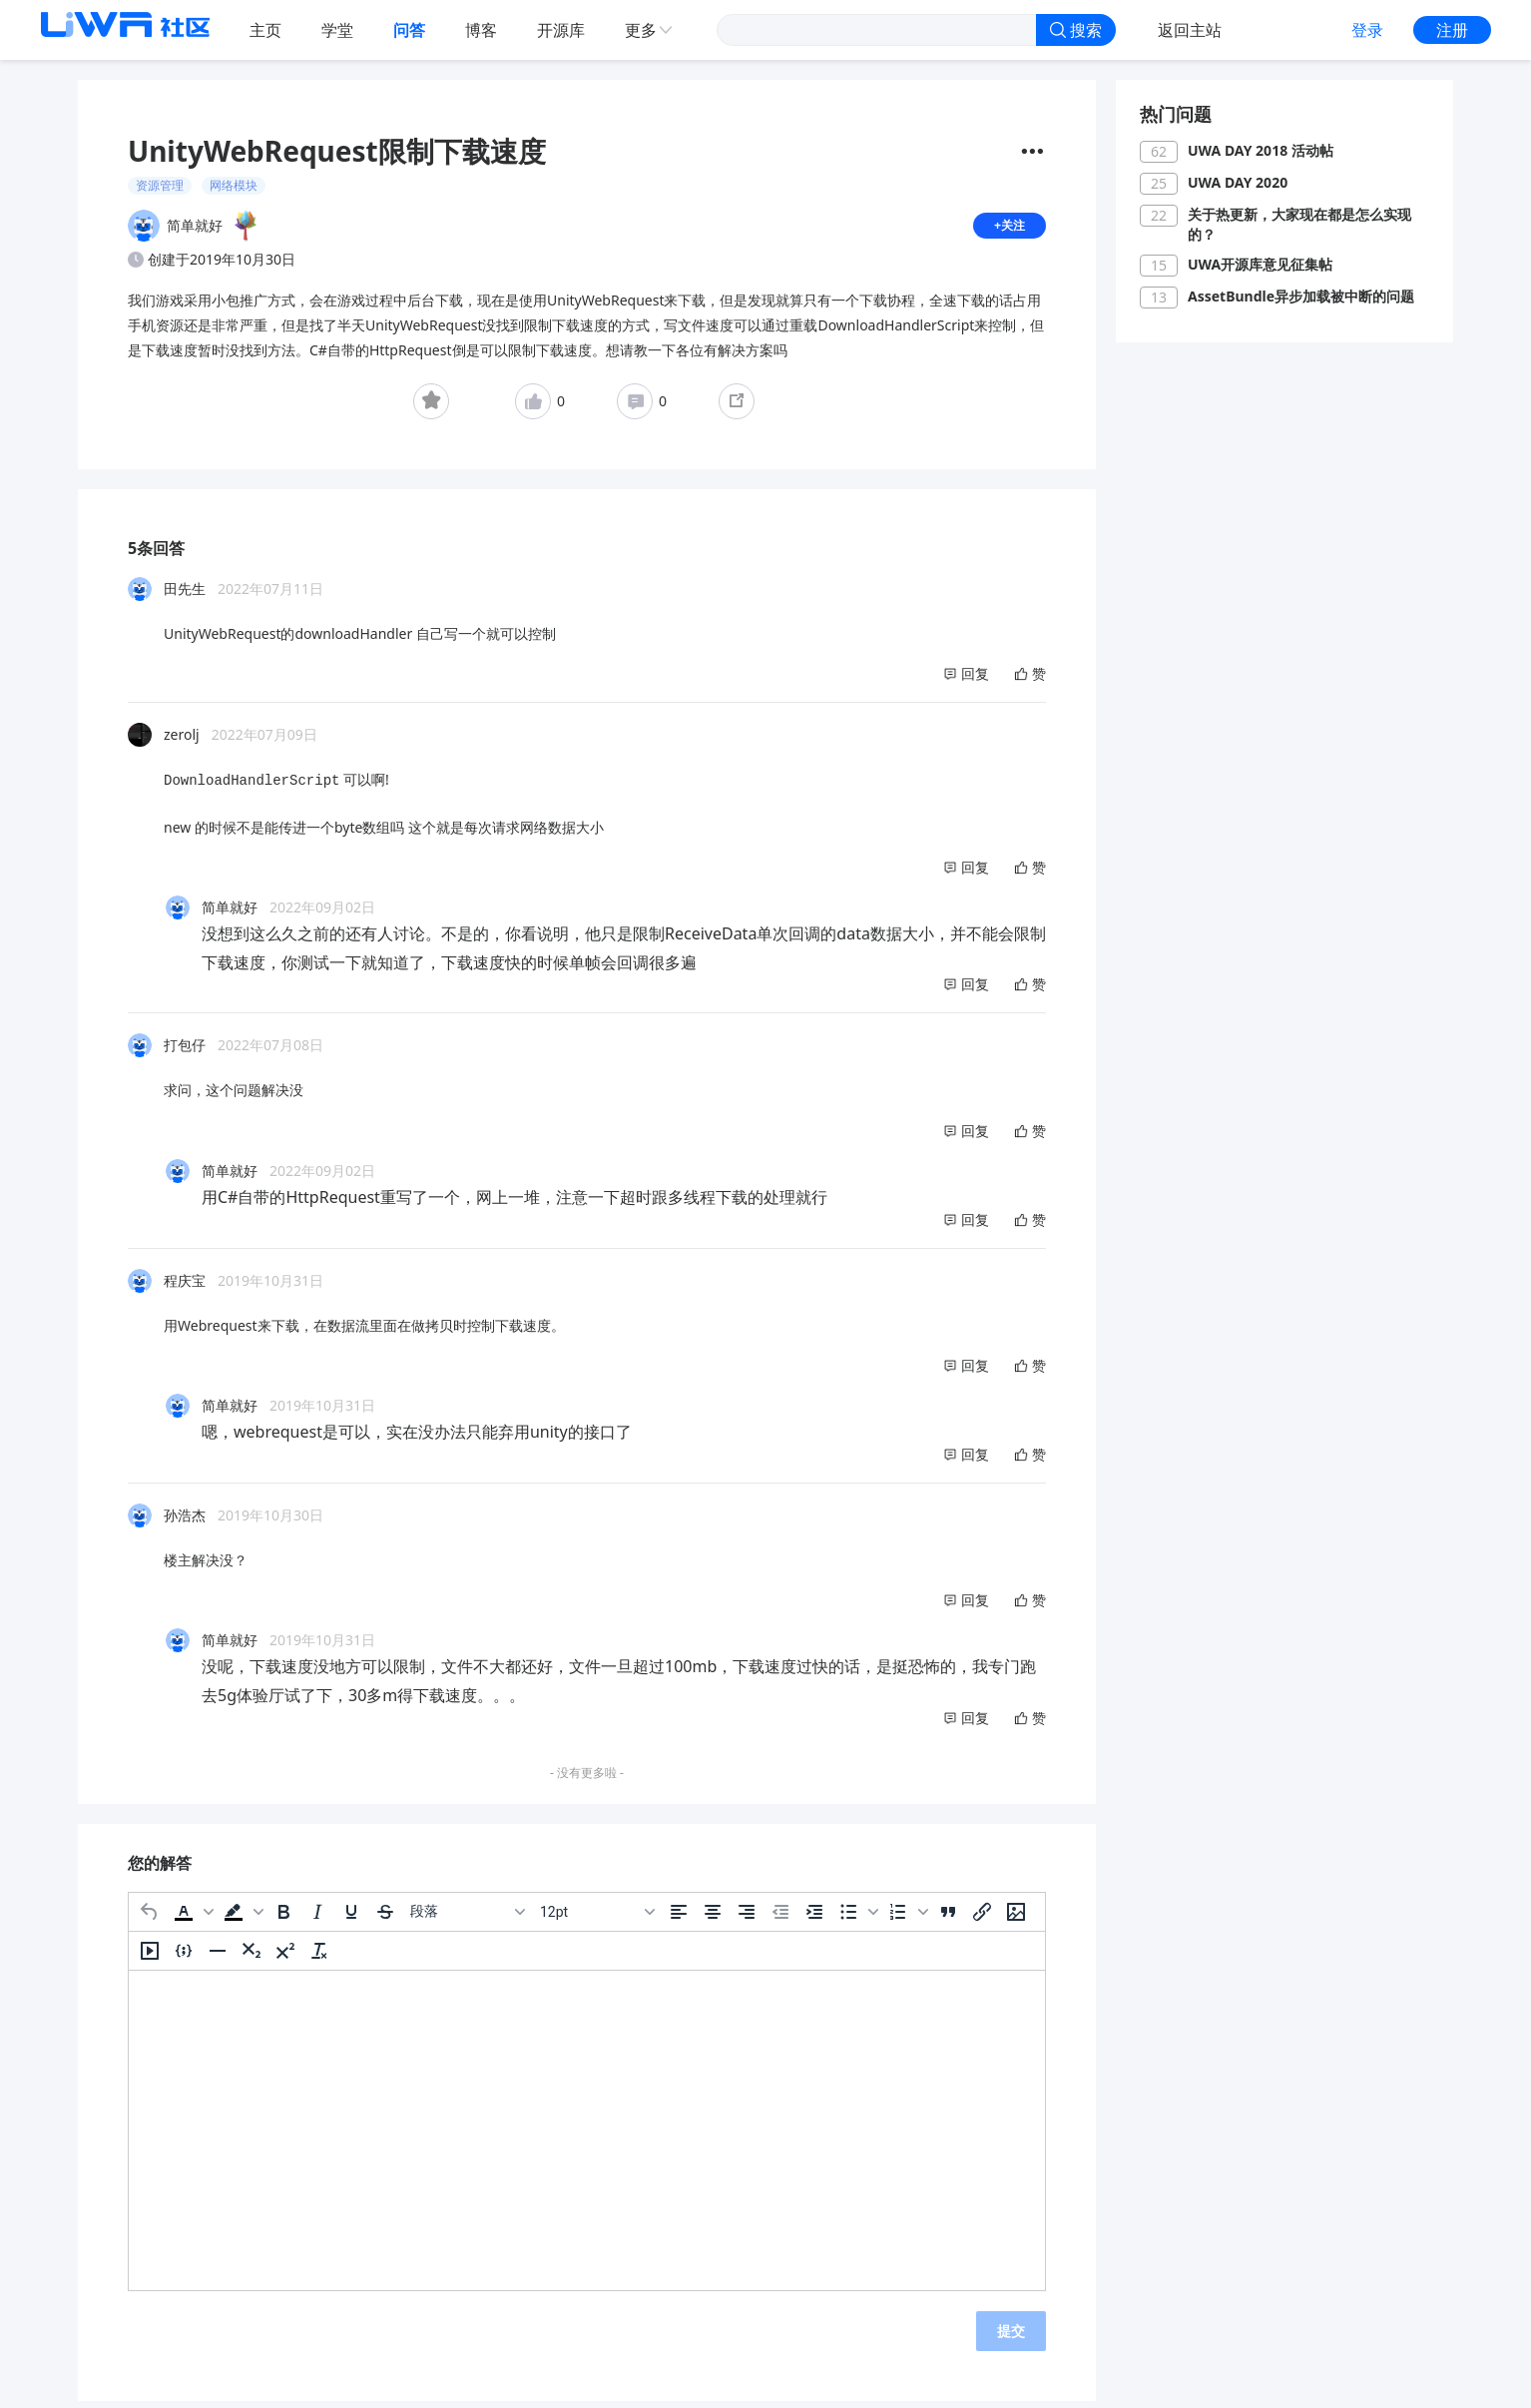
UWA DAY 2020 (1237, 182)
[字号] (597, 1918)
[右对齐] (747, 1918)
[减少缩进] (780, 1918)
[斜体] (317, 1918)
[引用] (948, 1918)
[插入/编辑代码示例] (184, 1957)
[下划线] (351, 1918)
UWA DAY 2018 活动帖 (1260, 150)
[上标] (285, 1957)
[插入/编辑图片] (1016, 1918)
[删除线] (385, 1918)
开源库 (561, 30)
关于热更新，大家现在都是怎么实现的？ (1299, 224)
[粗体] (283, 1918)
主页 (265, 30)
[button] (192, 1918)
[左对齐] (679, 1918)
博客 (481, 30)
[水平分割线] (218, 1957)
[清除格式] (319, 1957)
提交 (1011, 2336)
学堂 (337, 30)
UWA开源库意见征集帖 (1260, 264)
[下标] (251, 1957)
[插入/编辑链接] (982, 1918)
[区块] (467, 1918)
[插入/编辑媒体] (150, 1957)
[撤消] (150, 1918)
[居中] (713, 1918)
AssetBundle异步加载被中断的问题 (1301, 296)
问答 (409, 30)
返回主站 (1190, 30)
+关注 (1007, 229)
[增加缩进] (814, 1918)
